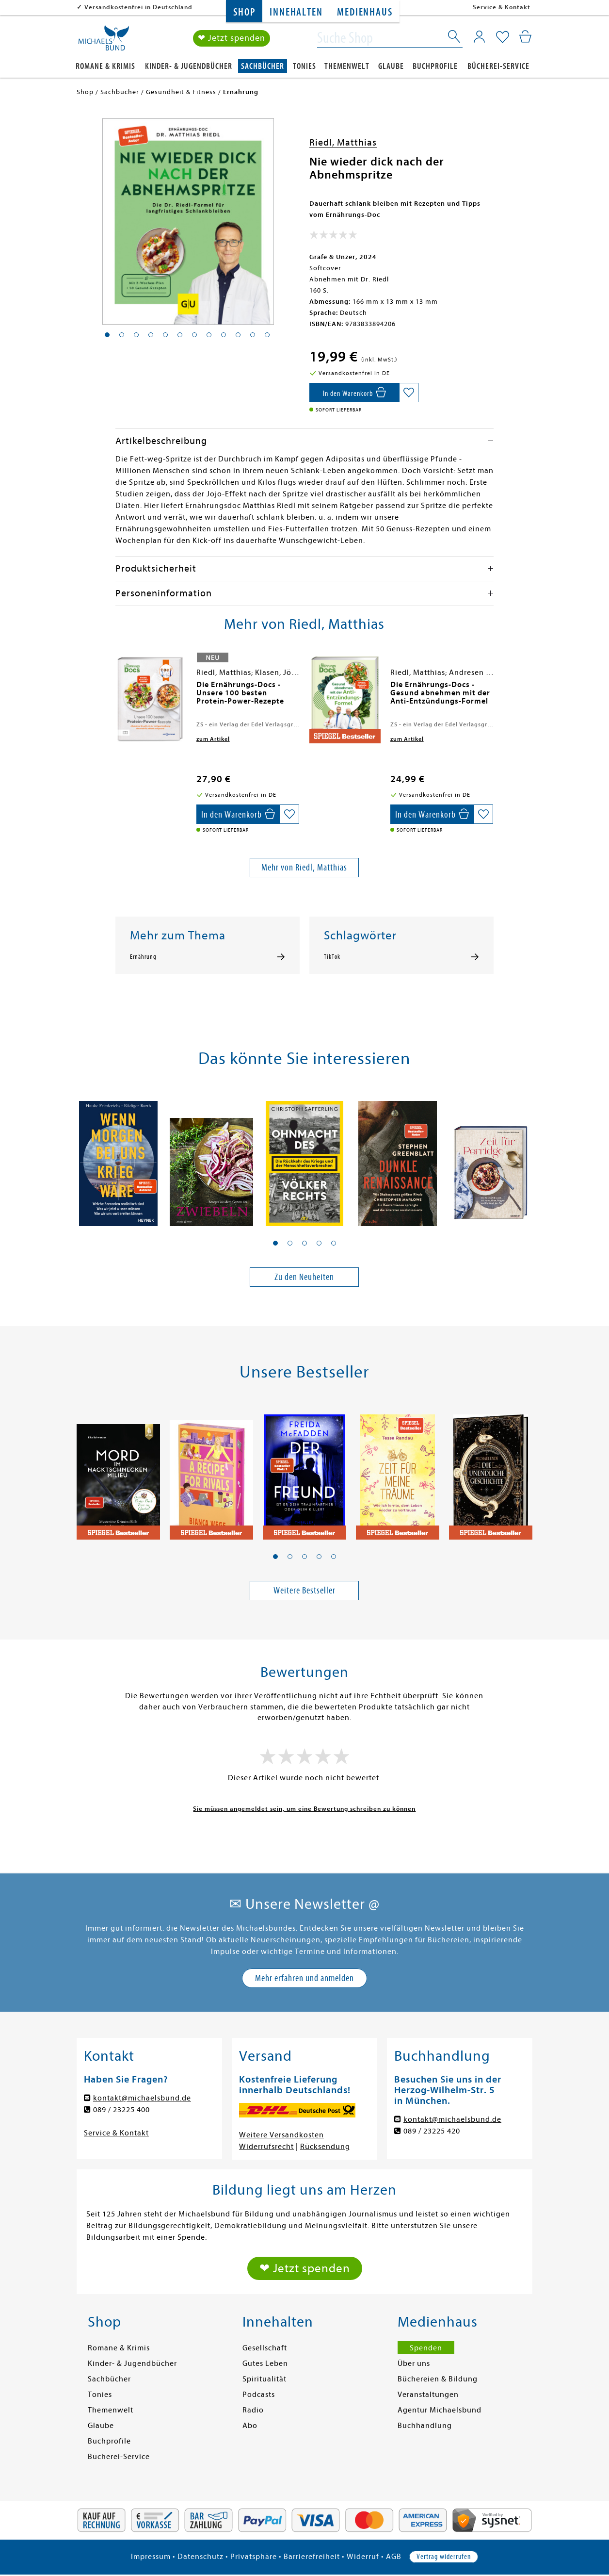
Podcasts (258, 2394)
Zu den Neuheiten (304, 1276)
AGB (393, 2556)
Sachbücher (262, 66)
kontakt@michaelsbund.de (142, 2098)
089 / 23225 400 (121, 2109)
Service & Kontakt (501, 7)
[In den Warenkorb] (354, 392)
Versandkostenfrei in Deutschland (138, 7)
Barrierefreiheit (312, 2556)
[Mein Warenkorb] (525, 36)
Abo (249, 2425)
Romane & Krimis (105, 66)
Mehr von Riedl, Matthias (304, 867)
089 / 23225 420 (431, 2131)
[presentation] (118, 689)
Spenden (426, 2348)
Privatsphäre (253, 2556)
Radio (253, 2410)
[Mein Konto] (479, 36)
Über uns (414, 2363)
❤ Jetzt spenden (231, 38)
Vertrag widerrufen (444, 2556)
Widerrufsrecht (266, 2146)
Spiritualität (264, 2379)
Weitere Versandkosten (281, 2135)
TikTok (332, 957)
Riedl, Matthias (343, 142)
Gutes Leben (265, 2363)
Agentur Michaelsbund (439, 2410)
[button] (275, 1243)
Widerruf (363, 2556)
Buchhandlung (425, 2425)
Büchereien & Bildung (438, 2379)
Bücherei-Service (498, 66)
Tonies (304, 66)
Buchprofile (435, 66)
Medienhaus (364, 12)
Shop (244, 12)
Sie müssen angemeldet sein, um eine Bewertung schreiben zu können (304, 1808)
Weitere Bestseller (304, 1590)
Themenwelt (346, 66)
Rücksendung (325, 2146)
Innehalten (296, 12)
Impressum (151, 2556)
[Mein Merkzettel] (503, 37)
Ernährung (143, 957)
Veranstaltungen (428, 2394)
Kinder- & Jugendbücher (188, 66)
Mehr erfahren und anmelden (304, 1978)
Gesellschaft (264, 2348)
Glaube (391, 66)
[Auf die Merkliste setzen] (408, 392)
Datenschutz (200, 2556)
